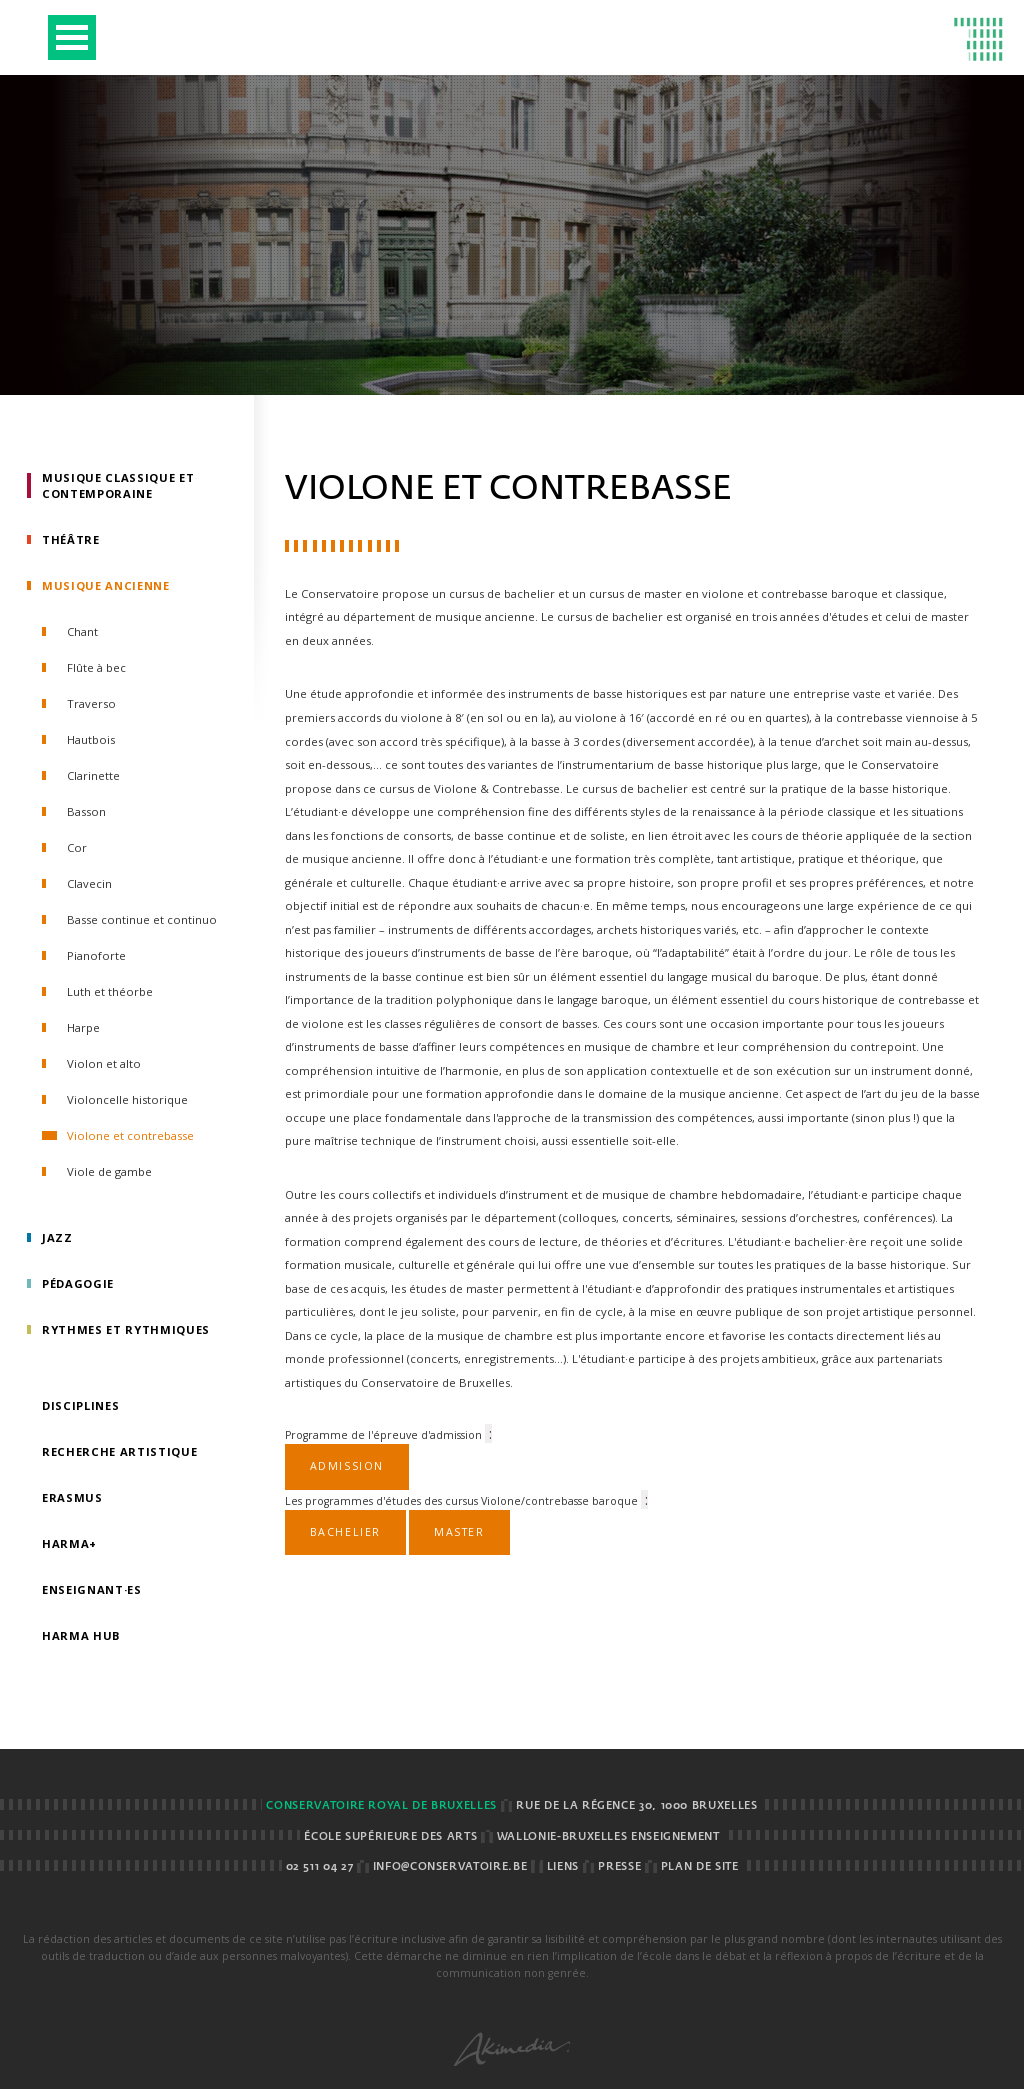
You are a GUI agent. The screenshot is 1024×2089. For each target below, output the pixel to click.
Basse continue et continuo (142, 919)
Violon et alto (104, 1063)
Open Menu (72, 37)
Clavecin (89, 883)
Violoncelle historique (127, 1099)
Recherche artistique (119, 1451)
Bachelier (345, 1532)
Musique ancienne (106, 585)
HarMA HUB (81, 1635)
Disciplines (80, 1405)
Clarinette (93, 775)
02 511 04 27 (320, 1867)
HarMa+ (69, 1543)
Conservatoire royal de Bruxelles (381, 1806)
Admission (347, 1466)
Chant (82, 631)
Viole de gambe (109, 1171)
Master (459, 1532)
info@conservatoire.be (450, 1867)
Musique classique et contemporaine (118, 485)
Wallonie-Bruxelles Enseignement (608, 1837)
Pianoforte (96, 955)
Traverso (91, 703)
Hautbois (91, 739)
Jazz (57, 1237)
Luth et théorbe (110, 991)
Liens (563, 1867)
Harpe (83, 1027)
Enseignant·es (92, 1589)
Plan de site (700, 1867)
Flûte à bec (96, 667)
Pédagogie (78, 1283)
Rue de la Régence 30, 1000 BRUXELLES (636, 1806)
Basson (86, 811)
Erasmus (72, 1497)
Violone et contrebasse (130, 1135)
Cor (77, 847)
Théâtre (71, 539)
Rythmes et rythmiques (126, 1329)
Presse (619, 1867)
